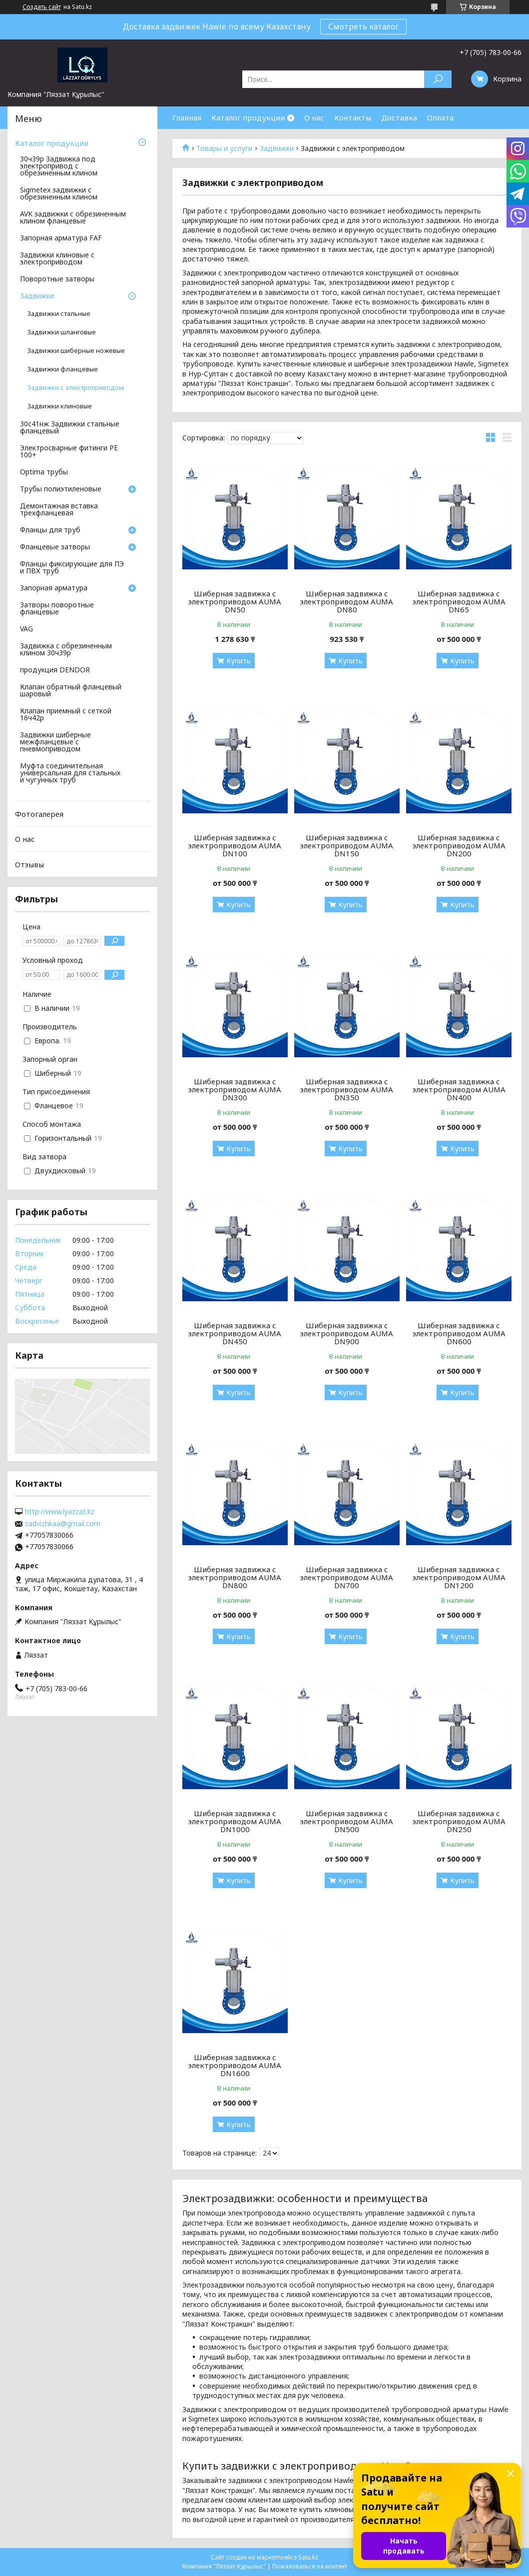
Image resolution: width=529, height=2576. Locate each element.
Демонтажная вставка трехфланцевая (59, 509)
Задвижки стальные (58, 313)
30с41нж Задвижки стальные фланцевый (69, 427)
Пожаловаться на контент (309, 2566)
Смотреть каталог (363, 26)
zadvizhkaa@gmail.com (62, 1523)
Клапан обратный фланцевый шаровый (70, 690)
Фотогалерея (39, 814)
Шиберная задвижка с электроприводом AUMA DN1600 (234, 2065)
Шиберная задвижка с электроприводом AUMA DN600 (459, 1333)
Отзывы (29, 864)
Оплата (440, 117)
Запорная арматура (53, 588)
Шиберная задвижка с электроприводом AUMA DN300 (234, 1089)
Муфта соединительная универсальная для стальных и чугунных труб (70, 773)
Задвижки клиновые (59, 406)
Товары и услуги (224, 148)
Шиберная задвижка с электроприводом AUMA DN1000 (234, 1821)
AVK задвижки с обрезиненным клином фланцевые (73, 217)
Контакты (352, 117)
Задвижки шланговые (61, 332)
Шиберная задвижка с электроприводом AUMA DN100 (234, 845)
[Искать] (438, 79)
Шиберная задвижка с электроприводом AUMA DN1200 (459, 1577)
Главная (186, 117)
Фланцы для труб (50, 530)
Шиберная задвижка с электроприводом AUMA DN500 (346, 1821)
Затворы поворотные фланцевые (57, 608)
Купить (238, 660)
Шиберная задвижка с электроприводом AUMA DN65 (459, 601)
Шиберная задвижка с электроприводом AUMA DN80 (346, 601)
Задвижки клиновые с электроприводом (57, 258)
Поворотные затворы (57, 279)
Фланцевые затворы (55, 547)
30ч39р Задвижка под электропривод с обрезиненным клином (58, 166)
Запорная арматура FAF (61, 238)
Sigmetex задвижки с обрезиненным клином (58, 193)
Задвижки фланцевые (62, 369)
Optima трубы (44, 472)
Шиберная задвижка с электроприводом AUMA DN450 (234, 1333)
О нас (314, 117)
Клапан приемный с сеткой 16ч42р (65, 714)
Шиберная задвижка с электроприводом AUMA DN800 (234, 1577)
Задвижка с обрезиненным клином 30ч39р (66, 649)
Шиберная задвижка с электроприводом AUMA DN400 (459, 1089)
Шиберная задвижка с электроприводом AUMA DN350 (346, 1089)
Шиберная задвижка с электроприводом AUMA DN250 (459, 1821)
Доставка (399, 117)
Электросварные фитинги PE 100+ (69, 451)
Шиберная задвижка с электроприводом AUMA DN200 (459, 845)
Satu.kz (308, 2557)
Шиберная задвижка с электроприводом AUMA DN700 (346, 1577)
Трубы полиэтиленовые (60, 489)
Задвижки (277, 148)
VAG (26, 629)
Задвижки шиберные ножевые (76, 350)
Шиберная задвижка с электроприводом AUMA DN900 (346, 1333)
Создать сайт (41, 6)
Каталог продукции (248, 117)
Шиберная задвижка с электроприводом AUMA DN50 (234, 601)
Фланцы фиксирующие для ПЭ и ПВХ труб (72, 567)
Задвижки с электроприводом (75, 387)
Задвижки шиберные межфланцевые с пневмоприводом (55, 742)
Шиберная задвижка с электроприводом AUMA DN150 (346, 845)
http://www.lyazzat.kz (59, 1511)
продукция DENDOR (55, 670)
